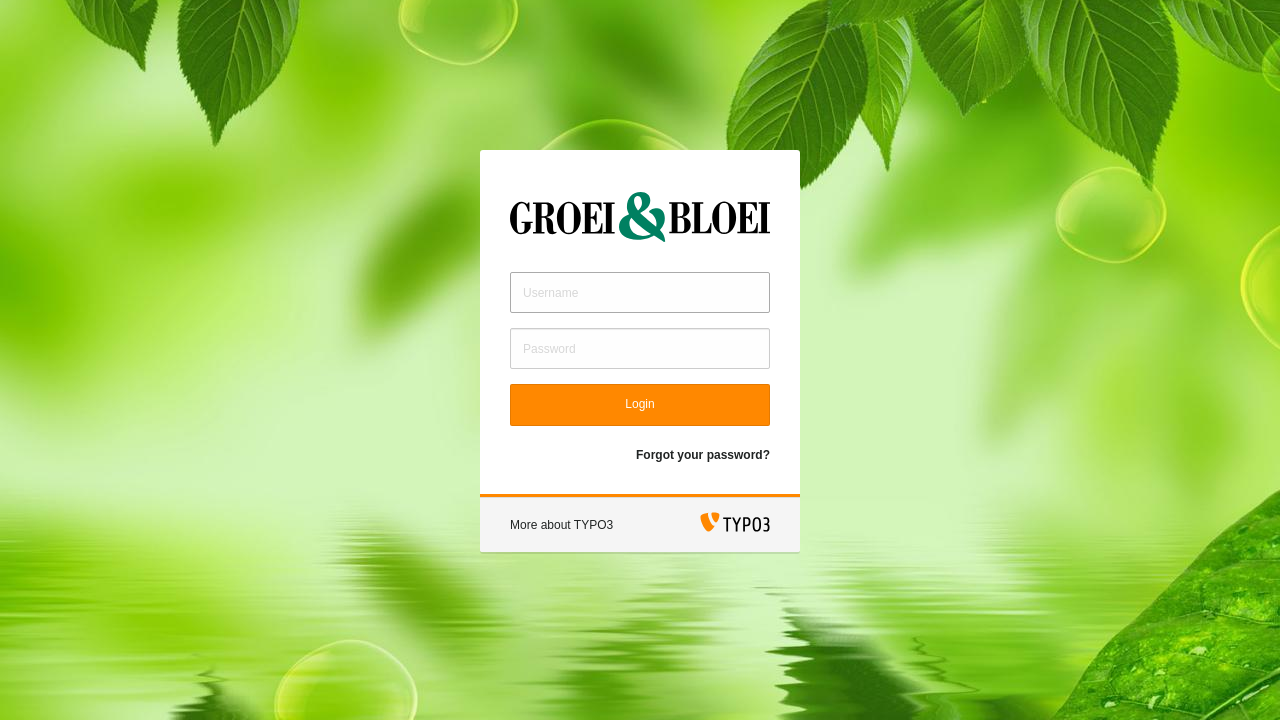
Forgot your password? (703, 455)
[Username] (640, 292)
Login (639, 404)
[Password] (640, 348)
